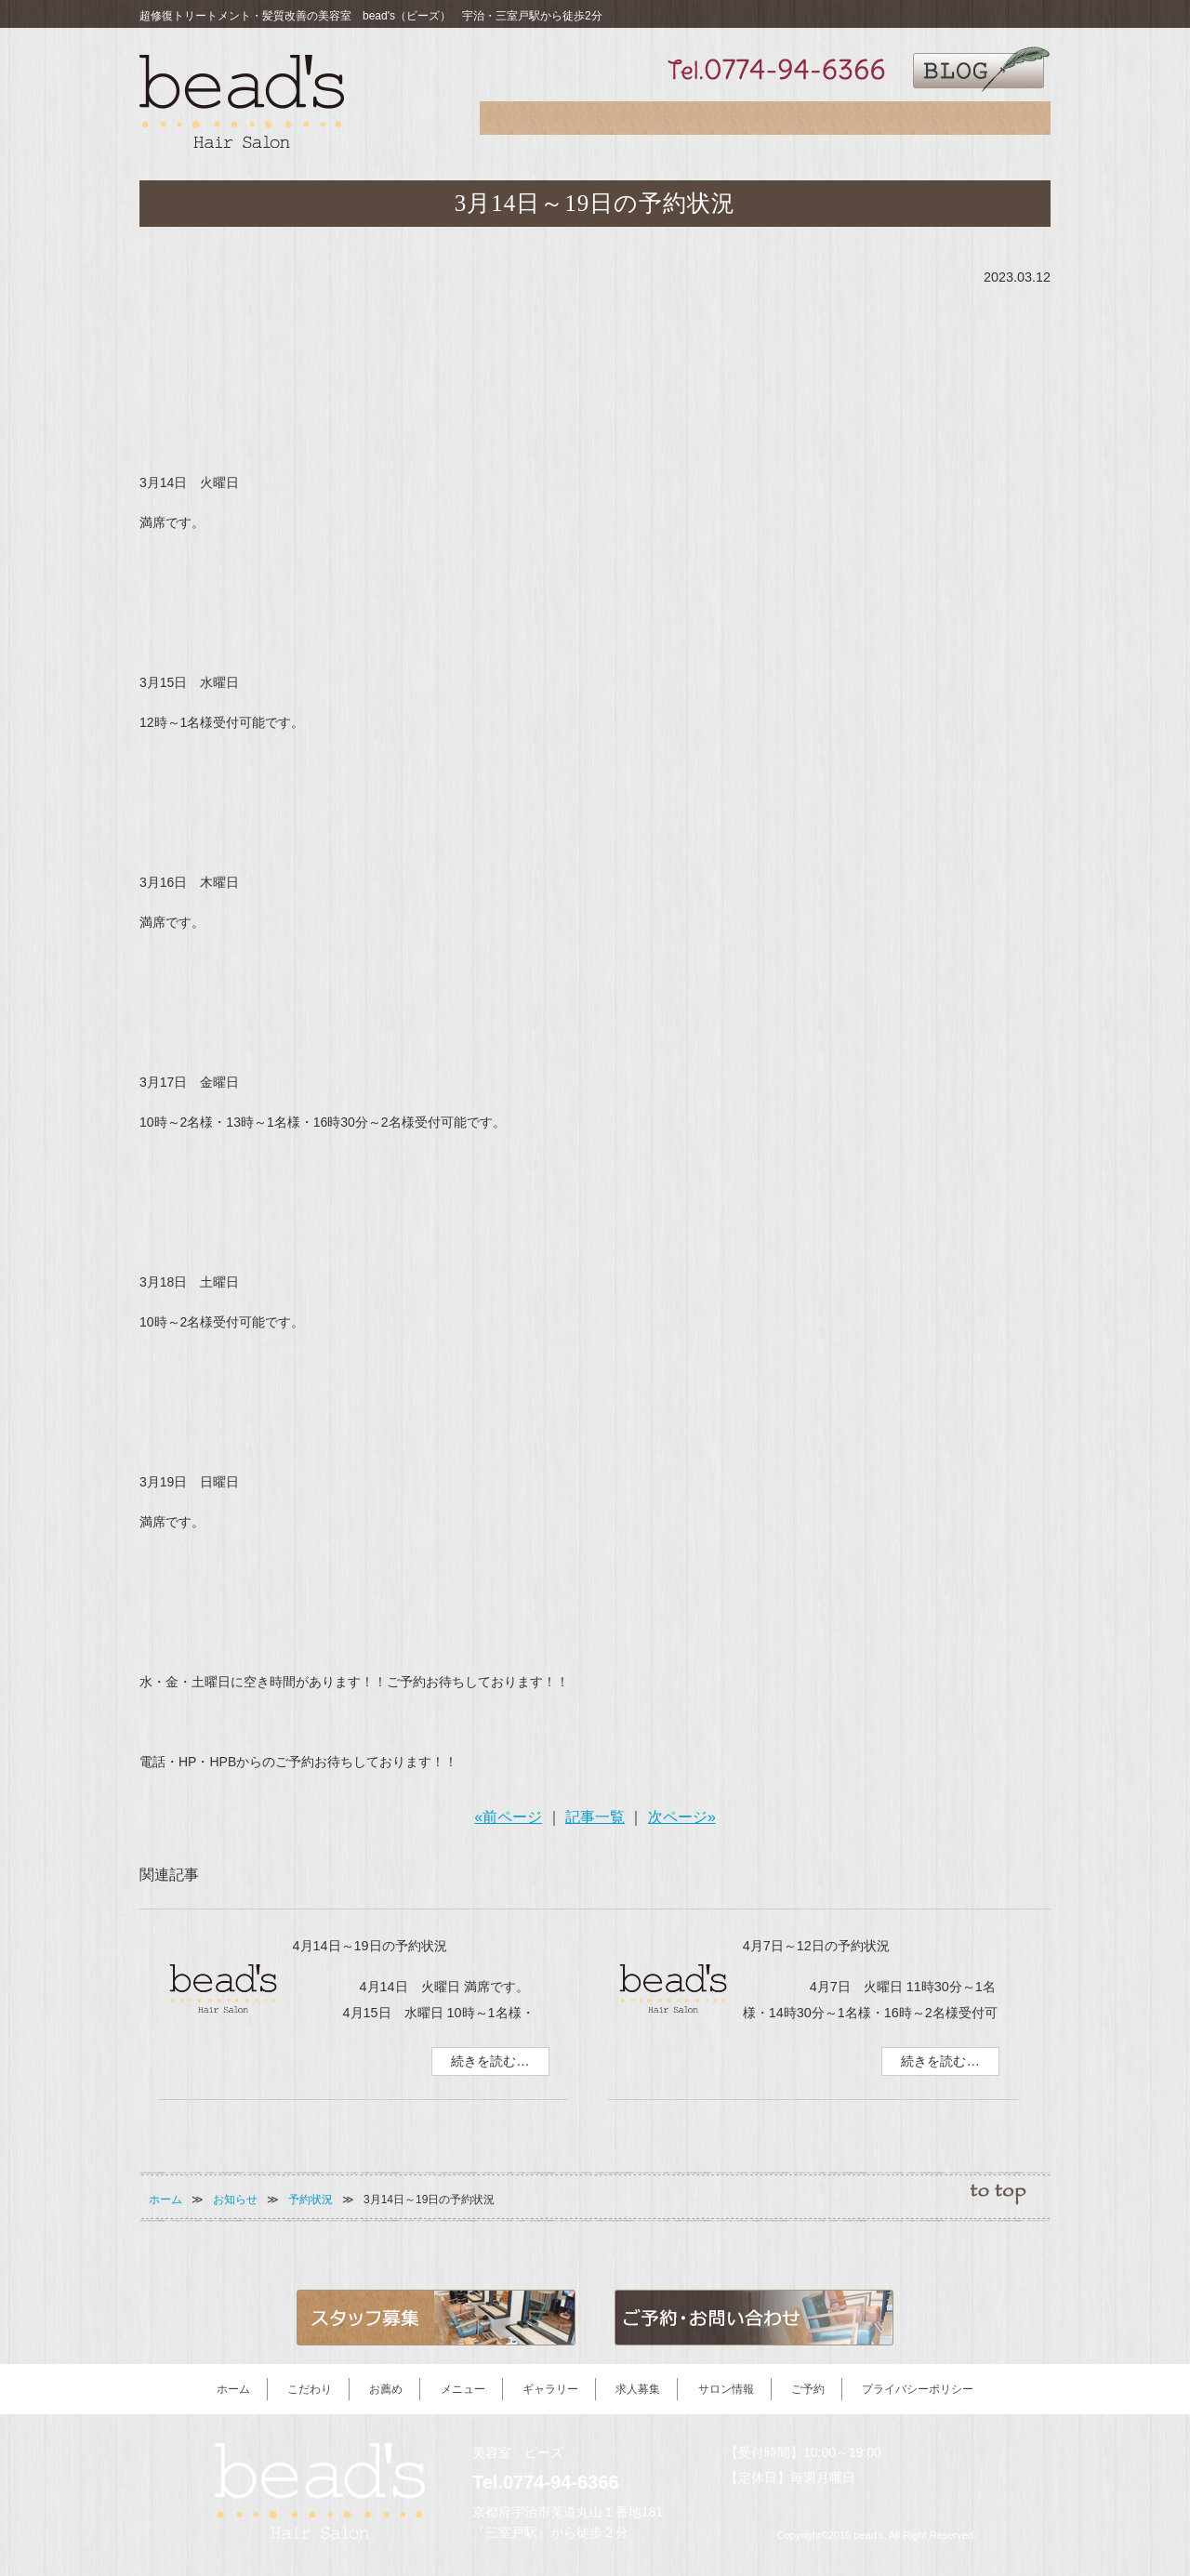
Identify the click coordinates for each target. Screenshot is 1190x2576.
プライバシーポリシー (917, 2389)
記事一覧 (595, 1817)
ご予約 (1010, 122)
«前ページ (508, 1817)
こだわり (520, 122)
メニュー (681, 122)
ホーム (165, 2199)
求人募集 (846, 122)
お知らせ (235, 2199)
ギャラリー (763, 122)
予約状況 (310, 2199)
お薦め (601, 122)
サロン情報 (929, 122)
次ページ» (682, 1817)
